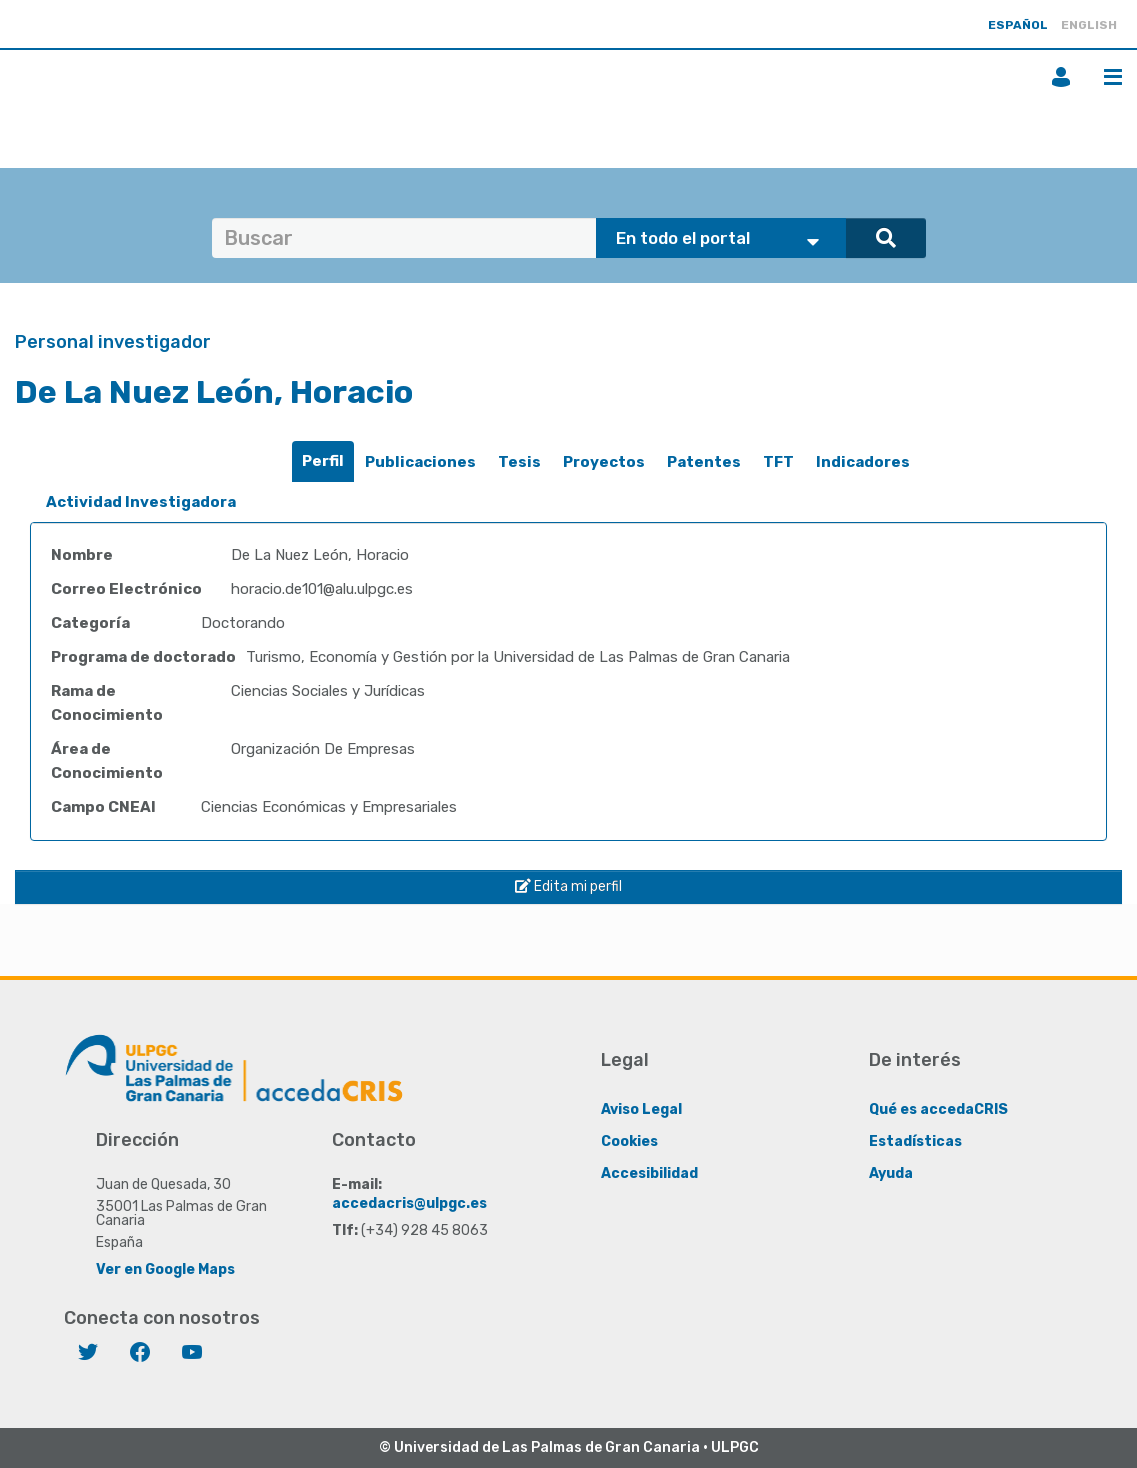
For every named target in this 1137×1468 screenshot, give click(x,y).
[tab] (323, 461)
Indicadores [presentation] (863, 462)
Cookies (629, 1141)
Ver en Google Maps (165, 1269)
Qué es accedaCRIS (938, 1109)
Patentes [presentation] (704, 462)
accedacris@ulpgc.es (409, 1203)
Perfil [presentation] (323, 461)
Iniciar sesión (1061, 77)
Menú (1113, 77)
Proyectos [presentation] (604, 462)
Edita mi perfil (568, 886)
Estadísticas (915, 1141)
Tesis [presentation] (519, 462)
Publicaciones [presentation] (420, 462)
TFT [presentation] (778, 462)
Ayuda (891, 1173)
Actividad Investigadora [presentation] (141, 502)
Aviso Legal (641, 1109)
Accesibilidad (649, 1173)
